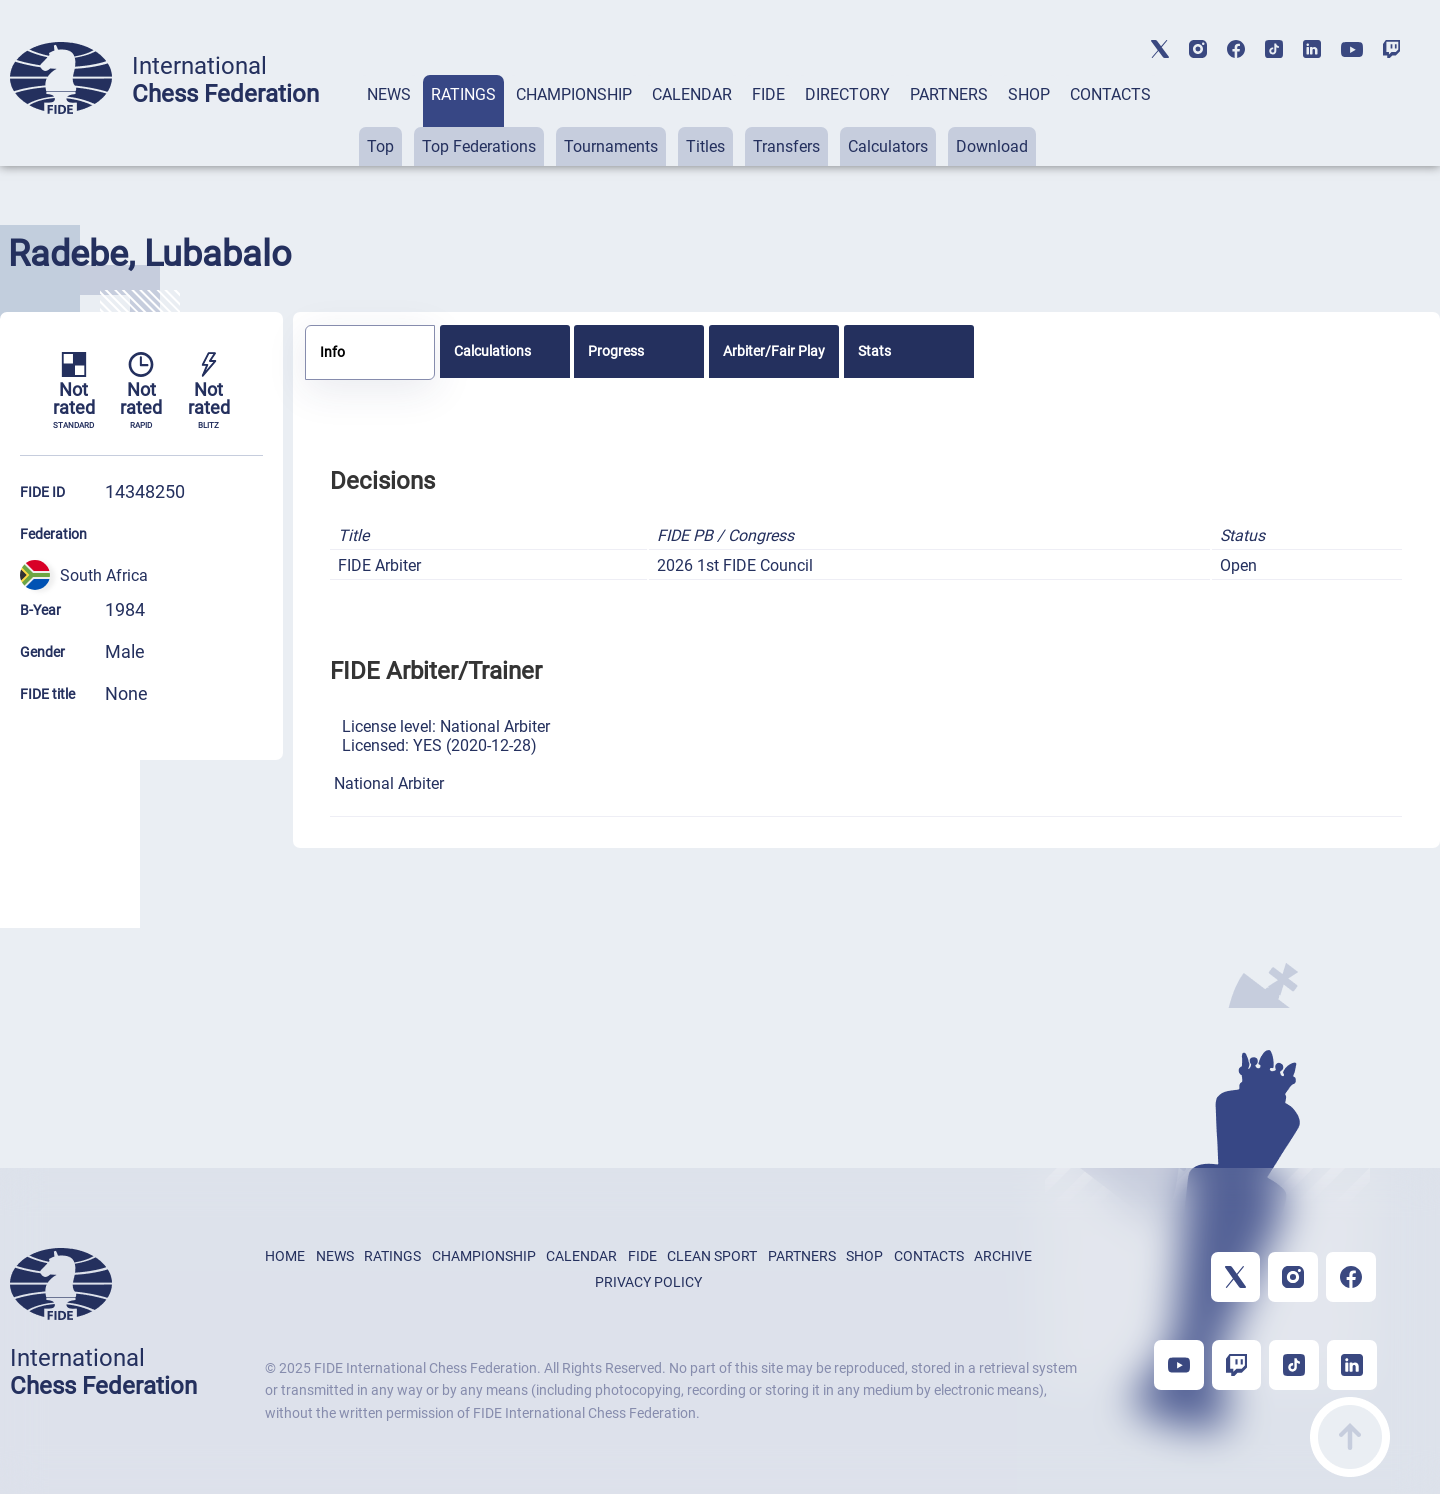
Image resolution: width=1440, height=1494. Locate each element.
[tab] (389, 120)
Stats (874, 351)
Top (380, 146)
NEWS (389, 94)
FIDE (768, 94)
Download (992, 146)
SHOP (1029, 94)
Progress (616, 351)
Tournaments (611, 146)
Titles (705, 146)
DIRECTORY (847, 94)
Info (332, 352)
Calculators (888, 146)
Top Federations (479, 146)
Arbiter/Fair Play (774, 351)
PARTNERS (949, 94)
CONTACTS (1110, 94)
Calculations (492, 351)
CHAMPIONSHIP (574, 94)
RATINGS (463, 94)
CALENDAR (692, 94)
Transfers (786, 146)
